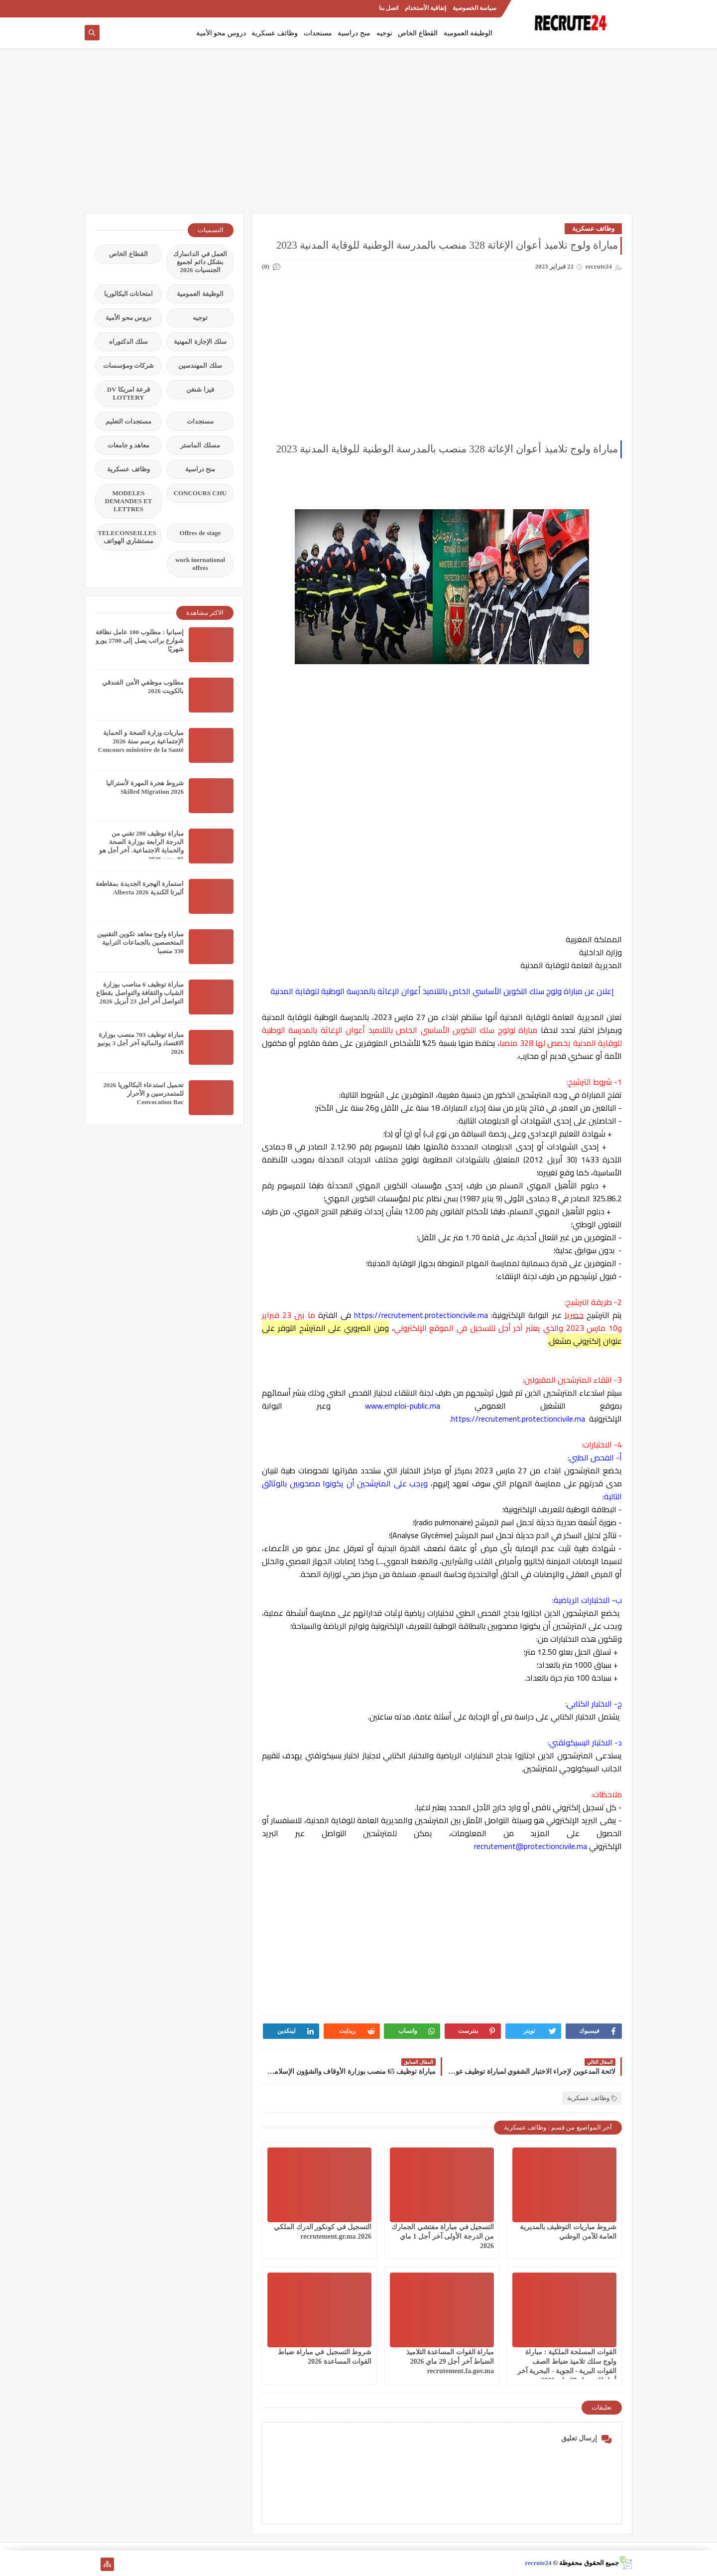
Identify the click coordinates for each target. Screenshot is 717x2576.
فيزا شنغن (200, 389)
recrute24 (538, 2563)
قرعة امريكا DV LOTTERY (128, 393)
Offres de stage (200, 533)
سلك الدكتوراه (128, 341)
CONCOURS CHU (200, 493)
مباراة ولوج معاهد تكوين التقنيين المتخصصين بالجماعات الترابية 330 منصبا (140, 942)
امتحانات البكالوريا (128, 293)
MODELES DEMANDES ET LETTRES (128, 501)
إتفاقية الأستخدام (425, 7)
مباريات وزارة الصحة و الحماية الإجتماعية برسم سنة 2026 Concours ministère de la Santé (141, 741)
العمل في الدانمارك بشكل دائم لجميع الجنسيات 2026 (200, 262)
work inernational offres (200, 564)
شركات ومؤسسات (128, 365)
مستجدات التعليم (128, 421)
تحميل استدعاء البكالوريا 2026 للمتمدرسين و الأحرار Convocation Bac (143, 1093)
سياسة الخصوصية (474, 7)
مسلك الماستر (200, 445)
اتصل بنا (388, 7)
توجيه (384, 33)
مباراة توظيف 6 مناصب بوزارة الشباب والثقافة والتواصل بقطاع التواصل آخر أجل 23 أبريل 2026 (140, 993)
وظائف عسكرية (274, 33)
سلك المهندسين (200, 365)
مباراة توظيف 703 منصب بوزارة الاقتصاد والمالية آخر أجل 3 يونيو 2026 (141, 1043)
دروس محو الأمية (221, 33)
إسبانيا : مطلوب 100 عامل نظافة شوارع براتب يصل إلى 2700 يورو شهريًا (140, 640)
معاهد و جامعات (129, 445)
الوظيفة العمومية (468, 33)
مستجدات (318, 33)
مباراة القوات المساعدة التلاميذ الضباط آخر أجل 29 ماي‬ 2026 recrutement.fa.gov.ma (450, 2361)
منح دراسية (354, 33)
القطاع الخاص (418, 33)
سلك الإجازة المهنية (200, 341)
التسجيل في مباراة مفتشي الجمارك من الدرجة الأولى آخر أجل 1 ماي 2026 (442, 2236)
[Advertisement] (358, 135)
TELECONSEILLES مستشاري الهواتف (127, 537)
